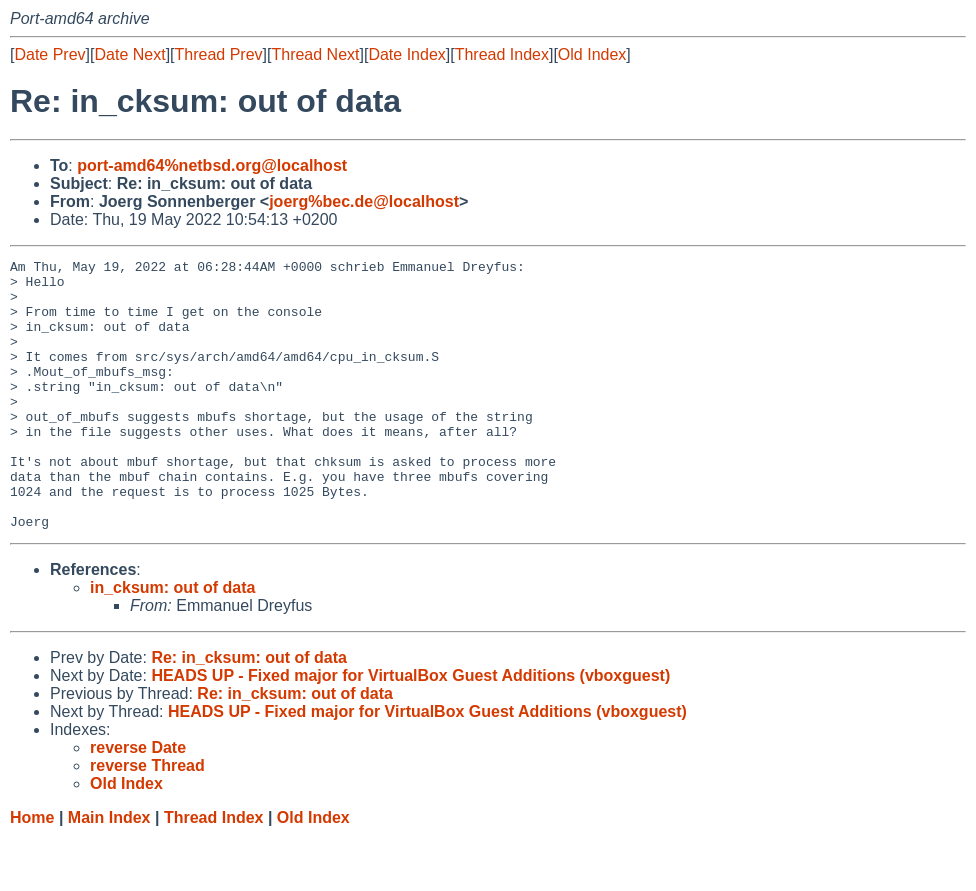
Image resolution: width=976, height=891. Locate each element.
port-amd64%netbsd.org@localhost (212, 165)
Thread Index (502, 54)
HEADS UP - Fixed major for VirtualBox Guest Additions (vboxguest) (410, 729)
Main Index (109, 871)
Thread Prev (219, 54)
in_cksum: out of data (172, 641)
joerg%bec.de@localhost (364, 201)
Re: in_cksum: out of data (249, 711)
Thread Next (315, 54)
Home (32, 871)
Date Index (406, 54)
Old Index (592, 54)
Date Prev (49, 54)
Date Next (129, 54)
